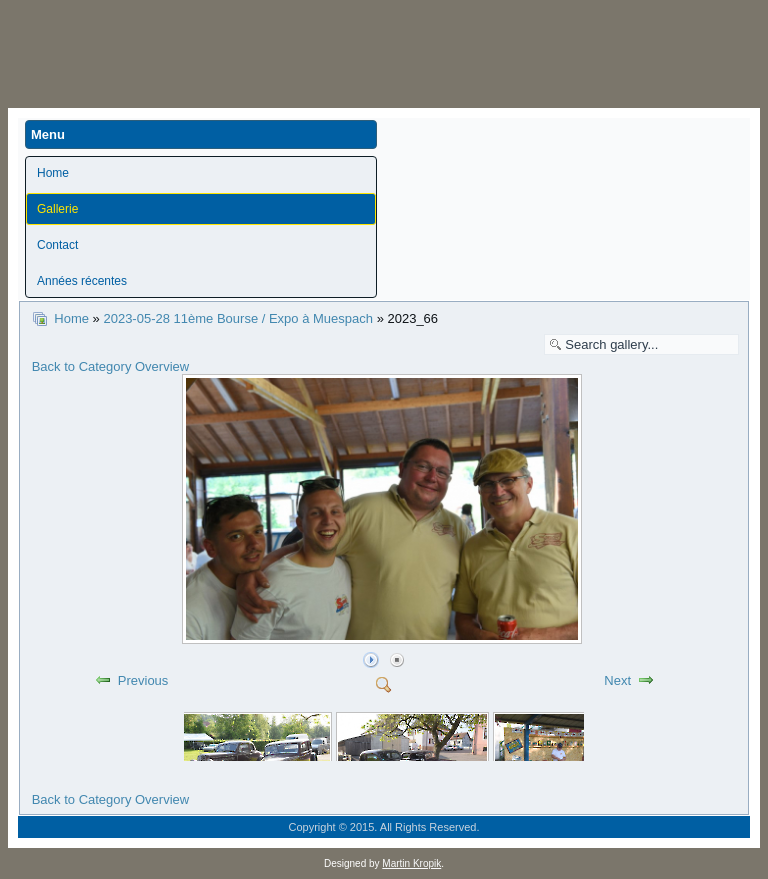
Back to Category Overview (111, 366)
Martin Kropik (411, 863)
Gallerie (57, 209)
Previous (143, 680)
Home (53, 173)
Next (617, 680)
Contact (57, 245)
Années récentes (82, 281)
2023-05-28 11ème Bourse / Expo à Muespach (238, 318)
